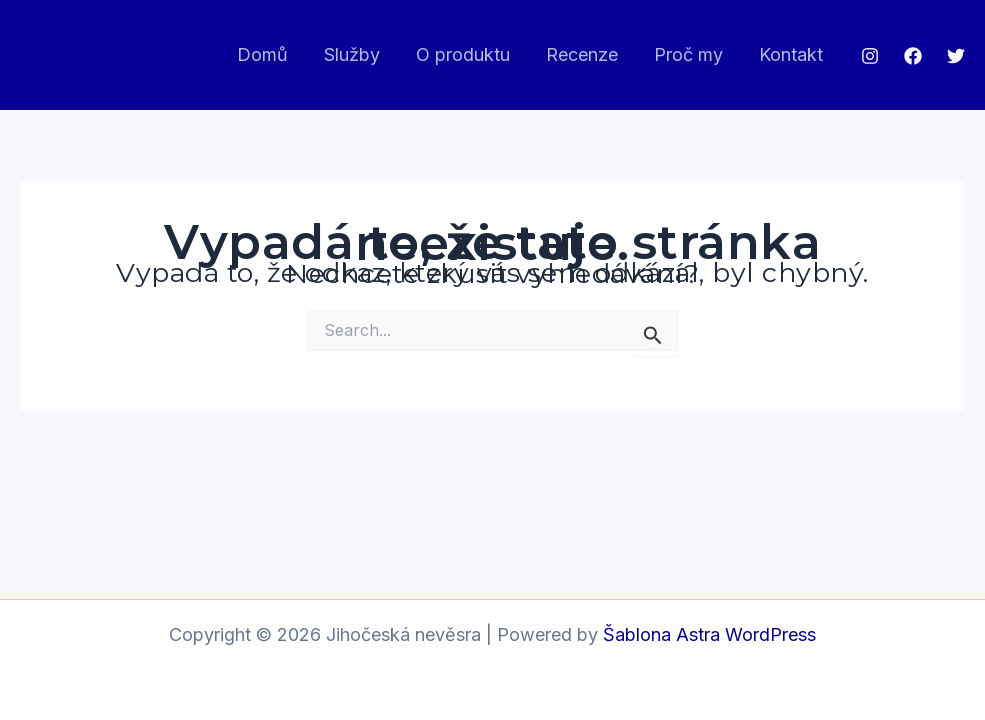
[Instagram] (870, 56)
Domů (262, 54)
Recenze (582, 54)
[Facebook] (913, 56)
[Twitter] (956, 56)
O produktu (463, 54)
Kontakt (791, 54)
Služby (352, 54)
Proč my (688, 54)
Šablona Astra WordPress (709, 634)
